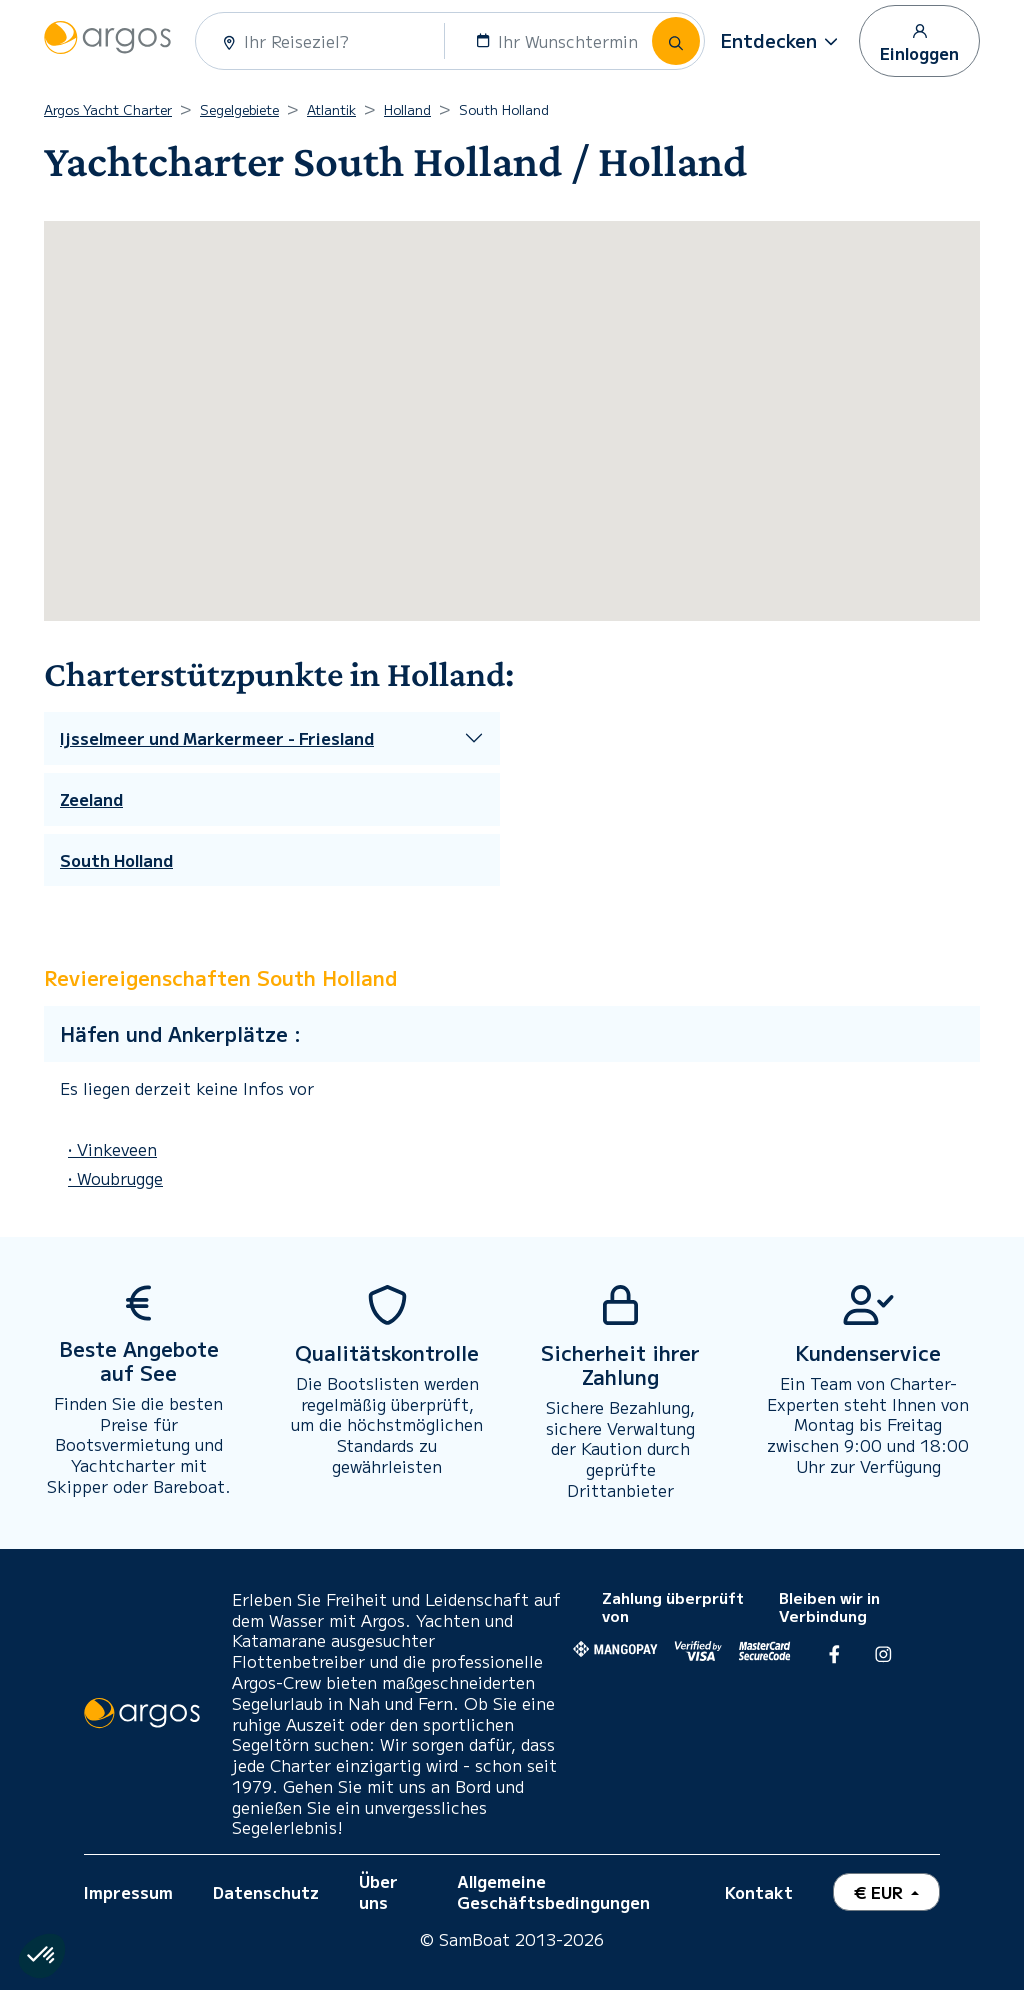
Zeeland (91, 799)
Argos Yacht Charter (108, 109)
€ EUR (880, 1892)
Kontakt (759, 1892)
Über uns (378, 1891)
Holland (407, 109)
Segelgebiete (239, 109)
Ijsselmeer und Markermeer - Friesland (217, 738)
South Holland (116, 860)
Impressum (128, 1892)
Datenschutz (266, 1892)
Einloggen (919, 42)
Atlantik (331, 109)
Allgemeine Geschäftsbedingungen (553, 1891)
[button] (782, 41)
